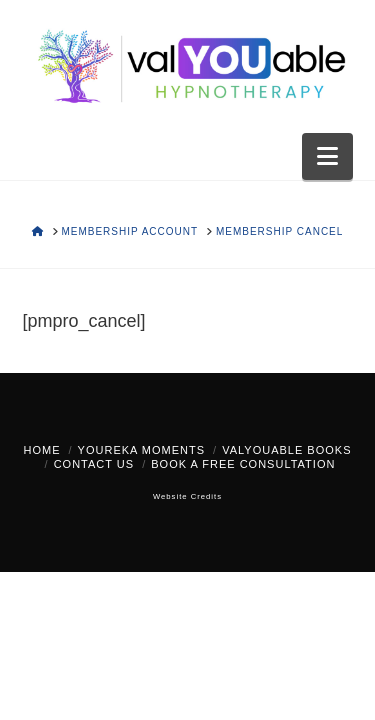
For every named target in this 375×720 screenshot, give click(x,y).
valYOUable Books (286, 450)
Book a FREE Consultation (243, 464)
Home (42, 450)
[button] (327, 156)
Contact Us (94, 464)
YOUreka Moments (141, 450)
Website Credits (187, 496)
